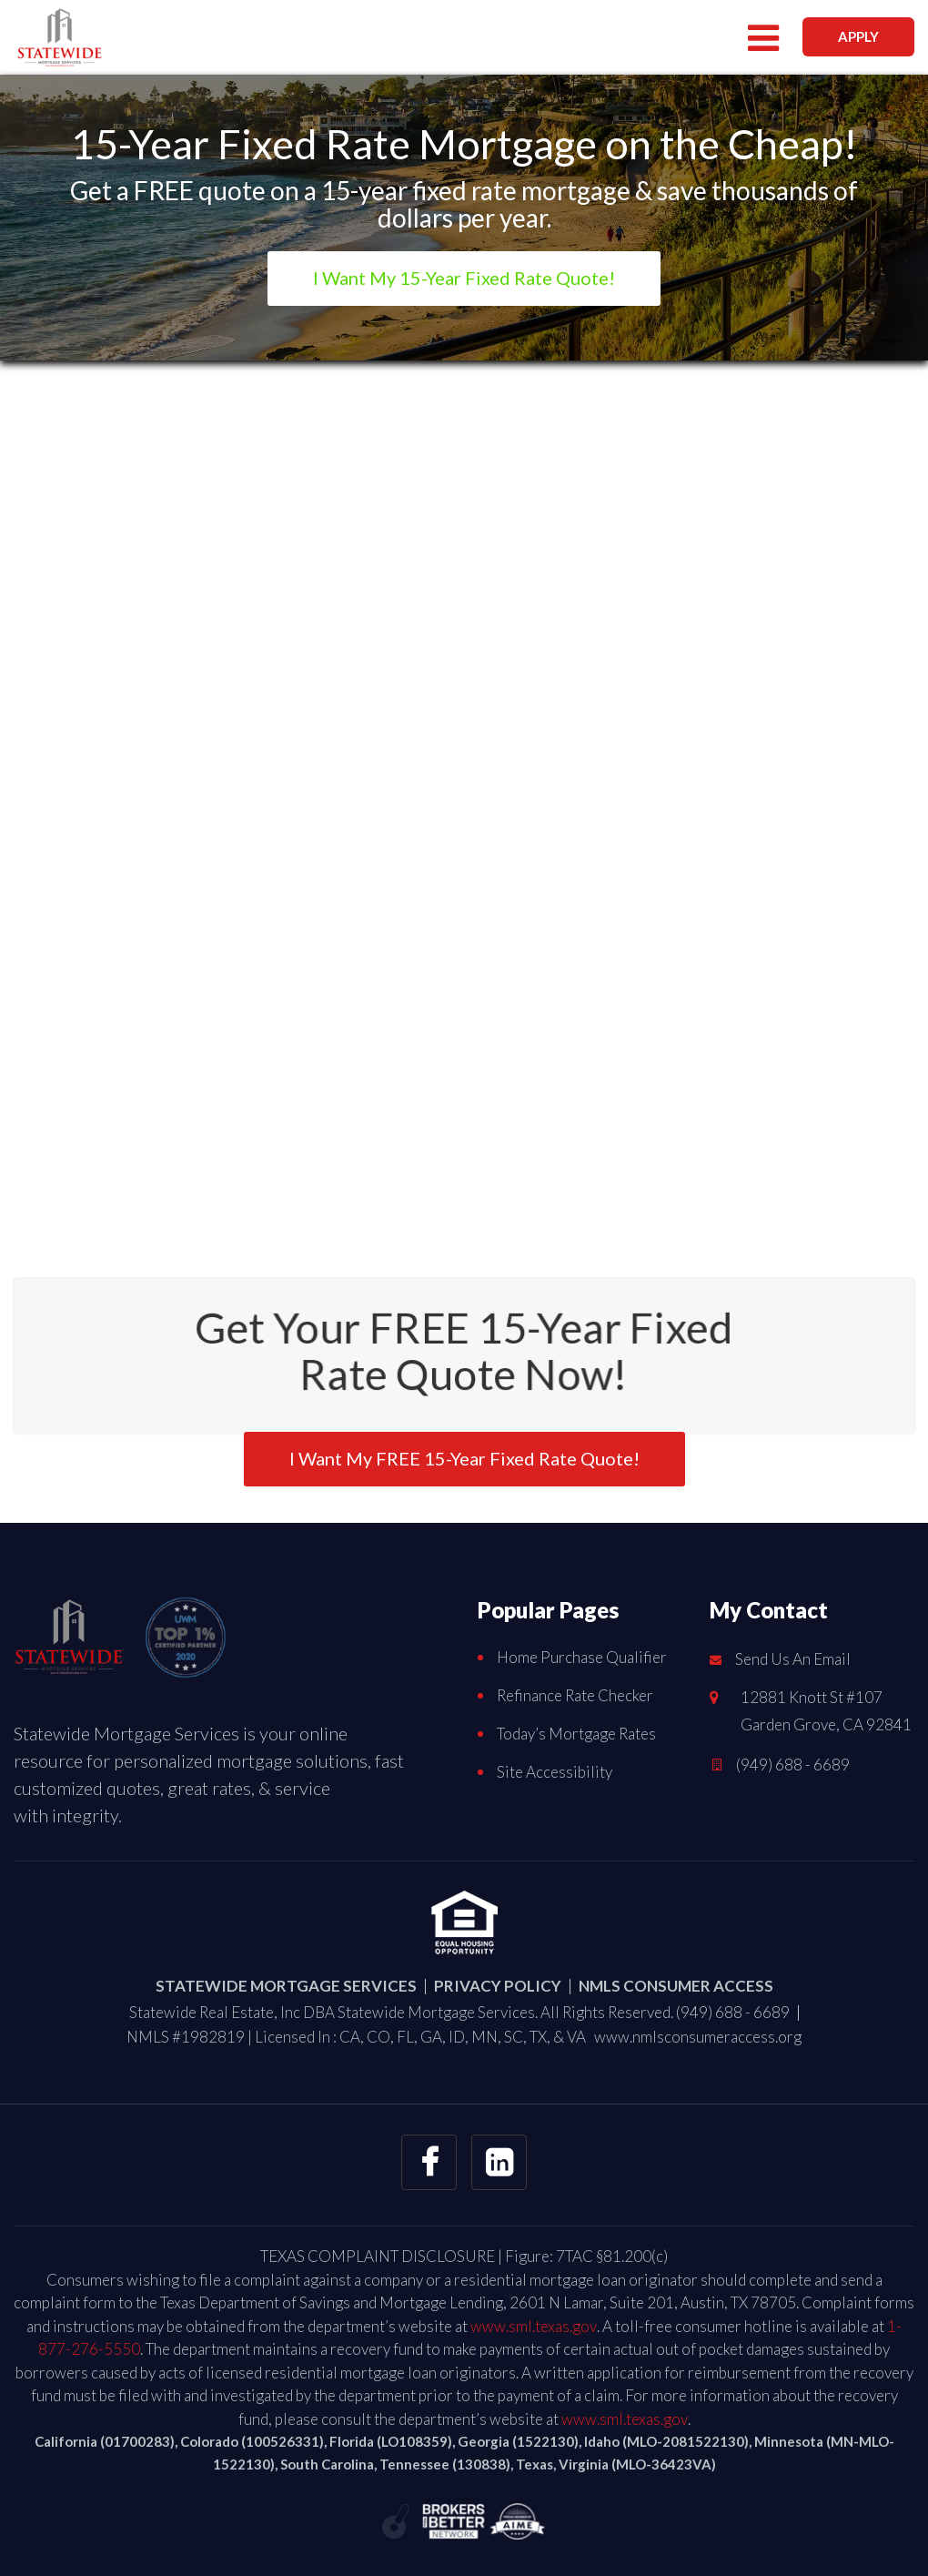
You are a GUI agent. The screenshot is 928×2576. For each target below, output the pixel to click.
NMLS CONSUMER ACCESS (676, 1985)
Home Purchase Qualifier (582, 1657)
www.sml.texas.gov (533, 2326)
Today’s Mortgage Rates (576, 1733)
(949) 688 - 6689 (793, 1764)
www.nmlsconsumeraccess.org (698, 2036)
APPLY (858, 36)
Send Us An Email (793, 1658)
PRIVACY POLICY (497, 1985)
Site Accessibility (554, 1771)
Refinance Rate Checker (575, 1695)
